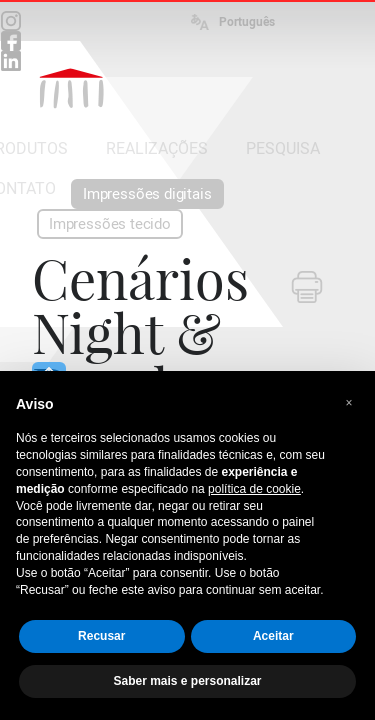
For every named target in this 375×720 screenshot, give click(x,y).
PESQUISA (283, 148)
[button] (349, 403)
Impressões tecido (110, 224)
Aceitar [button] (273, 636)
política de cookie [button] (254, 489)
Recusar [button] (101, 636)
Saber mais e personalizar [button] (187, 681)
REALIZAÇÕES (157, 148)
